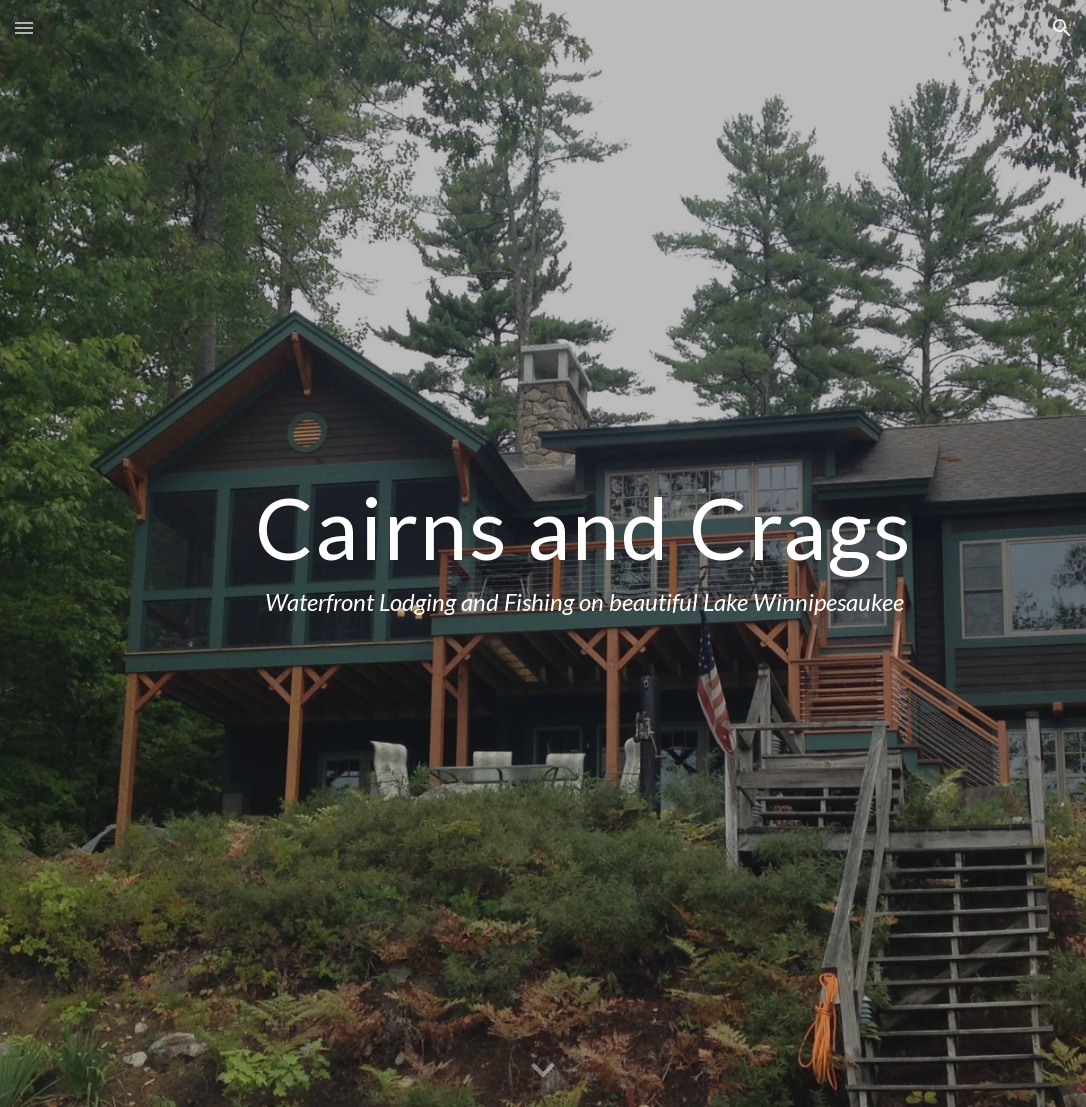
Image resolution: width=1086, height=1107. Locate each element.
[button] (24, 27)
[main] (584, 553)
